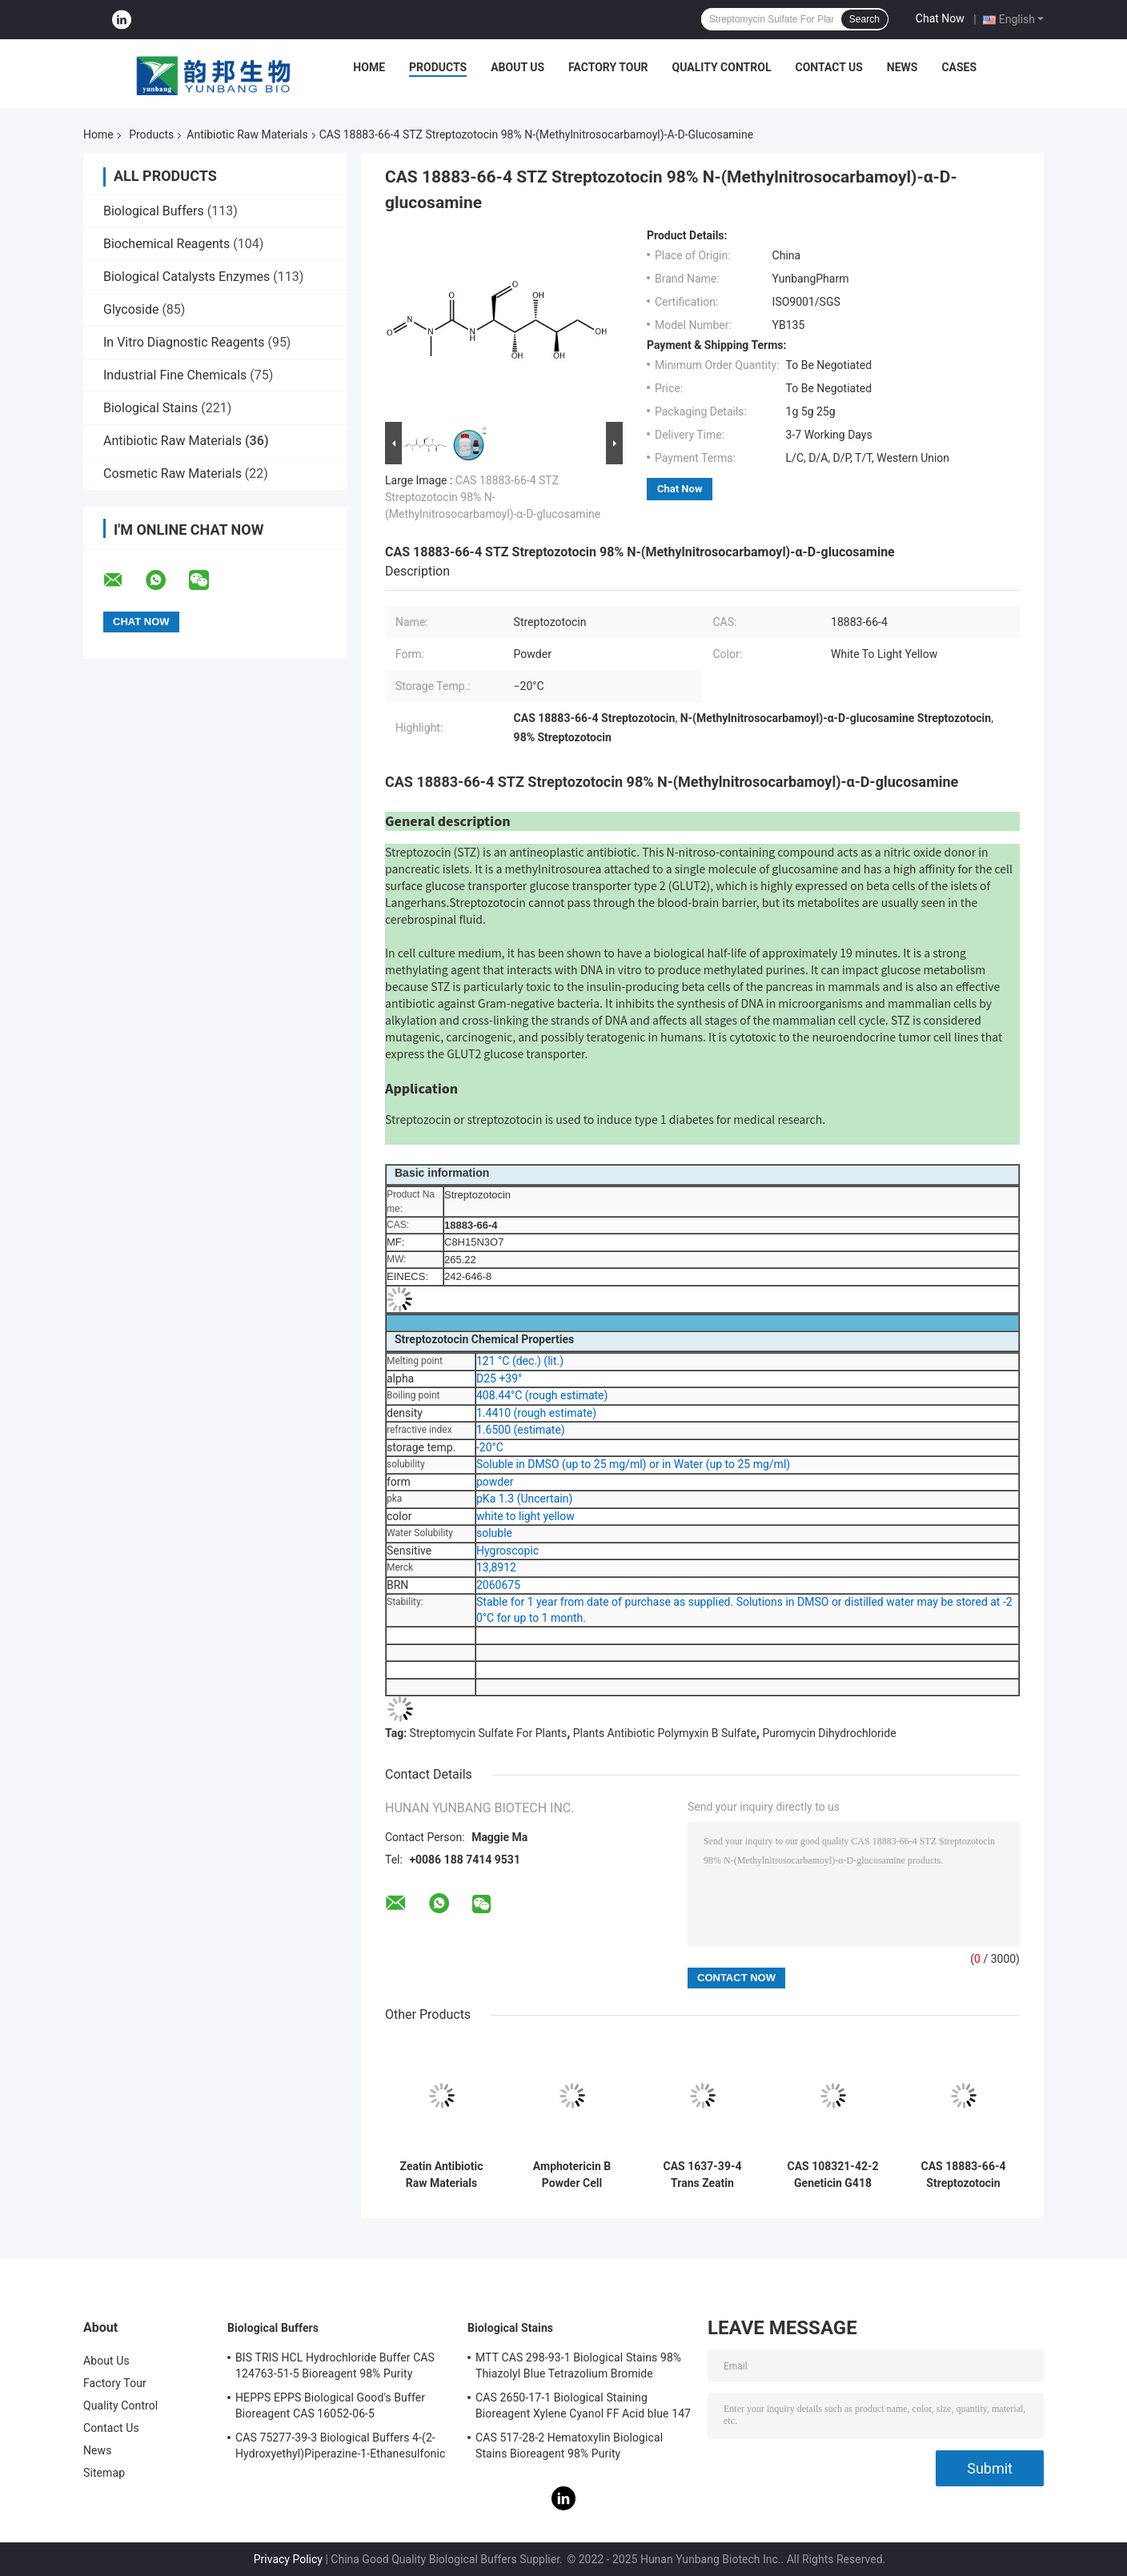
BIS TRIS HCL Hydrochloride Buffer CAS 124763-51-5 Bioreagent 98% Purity (335, 2365)
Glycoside (130, 309)
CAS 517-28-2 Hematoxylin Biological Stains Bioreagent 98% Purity (569, 2445)
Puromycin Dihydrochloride (829, 1733)
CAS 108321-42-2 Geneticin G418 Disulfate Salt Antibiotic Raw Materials (833, 2175)
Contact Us (828, 67)
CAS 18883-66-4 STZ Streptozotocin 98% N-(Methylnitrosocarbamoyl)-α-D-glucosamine (492, 497)
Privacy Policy (288, 2559)
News (902, 67)
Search (864, 19)
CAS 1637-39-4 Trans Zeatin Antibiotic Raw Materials (703, 2175)
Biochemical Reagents (166, 243)
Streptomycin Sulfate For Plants (489, 1733)
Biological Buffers (153, 211)
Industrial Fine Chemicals (175, 375)
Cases (959, 67)
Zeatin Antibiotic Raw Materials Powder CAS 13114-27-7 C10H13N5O (441, 2175)
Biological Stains (150, 407)
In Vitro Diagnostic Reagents (183, 342)
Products (438, 67)
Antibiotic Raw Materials (246, 134)
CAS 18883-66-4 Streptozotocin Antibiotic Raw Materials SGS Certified (963, 2175)
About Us (517, 67)
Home (369, 67)
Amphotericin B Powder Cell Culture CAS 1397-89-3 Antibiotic (572, 2175)
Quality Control (722, 67)
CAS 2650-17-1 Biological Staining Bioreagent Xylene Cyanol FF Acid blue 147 (583, 2405)
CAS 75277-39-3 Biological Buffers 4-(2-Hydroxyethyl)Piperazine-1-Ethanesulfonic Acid (340, 2448)
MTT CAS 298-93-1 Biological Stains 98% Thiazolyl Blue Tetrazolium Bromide (578, 2365)
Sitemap (104, 2472)
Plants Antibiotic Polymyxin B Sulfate (664, 1733)
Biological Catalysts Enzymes (186, 276)
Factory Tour (608, 67)
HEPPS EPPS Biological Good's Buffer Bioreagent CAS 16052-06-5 (330, 2405)
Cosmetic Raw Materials (172, 473)
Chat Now (940, 18)
